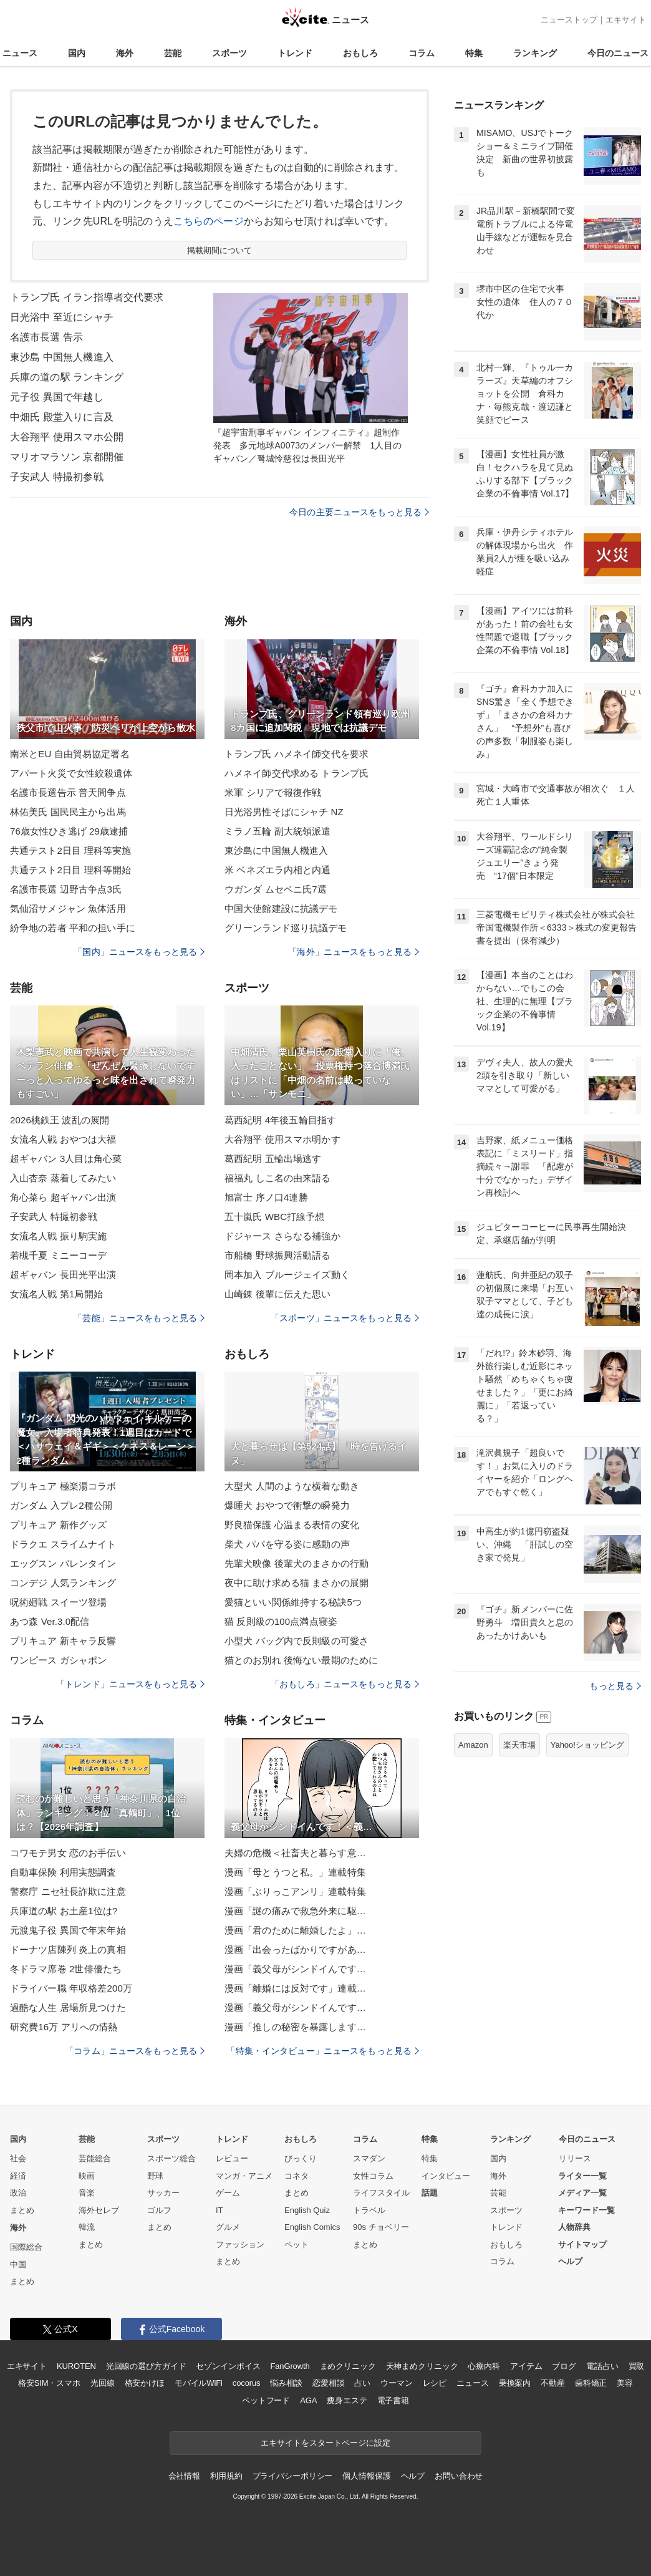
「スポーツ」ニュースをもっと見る (345, 1318)
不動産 (553, 2383)
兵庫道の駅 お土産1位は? (63, 1910)
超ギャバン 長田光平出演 (63, 1274)
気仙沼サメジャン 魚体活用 (68, 908)
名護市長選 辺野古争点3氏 (66, 889)
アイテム (526, 2366)
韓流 (87, 2227)
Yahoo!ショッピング (587, 1745)
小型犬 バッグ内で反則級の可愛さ (296, 1640)
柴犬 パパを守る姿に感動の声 (287, 1544)
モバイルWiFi (199, 2383)
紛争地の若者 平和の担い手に (72, 927)
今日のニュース (618, 53)
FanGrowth (289, 2366)
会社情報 (184, 2476)
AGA (308, 2400)
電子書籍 (393, 2400)
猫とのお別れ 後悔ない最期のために (301, 1660)
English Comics (312, 2227)
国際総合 (26, 2247)
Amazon (473, 1745)
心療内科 (483, 2366)
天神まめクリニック (422, 2366)
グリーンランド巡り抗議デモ (285, 927)
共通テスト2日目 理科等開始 (70, 869)
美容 (625, 2383)
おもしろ (360, 53)
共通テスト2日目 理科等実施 (70, 850)
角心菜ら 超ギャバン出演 (63, 1197)
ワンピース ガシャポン (58, 1660)
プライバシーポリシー (293, 2476)
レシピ (435, 2383)
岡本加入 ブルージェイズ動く (287, 1274)
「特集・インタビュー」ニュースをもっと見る (322, 2051)
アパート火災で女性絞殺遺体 (71, 773)
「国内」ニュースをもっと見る (139, 952)
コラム (421, 53)
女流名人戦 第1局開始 (56, 1294)
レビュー (232, 2158)
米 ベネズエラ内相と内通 (277, 869)
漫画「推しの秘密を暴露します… (295, 2027)
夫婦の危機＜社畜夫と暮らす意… (295, 1852)
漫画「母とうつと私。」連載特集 (295, 1872)
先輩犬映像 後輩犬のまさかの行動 (296, 1563)
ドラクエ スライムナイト (63, 1544)
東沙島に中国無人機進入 (276, 850)
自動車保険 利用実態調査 (63, 1872)
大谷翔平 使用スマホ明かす (282, 1139)
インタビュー (446, 2176)
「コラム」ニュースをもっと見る (135, 2051)
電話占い (602, 2366)
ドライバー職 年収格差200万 (71, 1988)
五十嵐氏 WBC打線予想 (274, 1216)
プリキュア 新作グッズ (58, 1524)
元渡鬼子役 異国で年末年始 (68, 1930)
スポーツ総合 (171, 2158)
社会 (18, 2158)
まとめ (22, 2210)
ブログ (564, 2366)
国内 (76, 53)
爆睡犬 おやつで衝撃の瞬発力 (287, 1505)
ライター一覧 (582, 2176)
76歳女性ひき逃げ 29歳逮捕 (69, 831)
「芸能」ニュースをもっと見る (139, 1318)
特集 (474, 53)
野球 (155, 2176)
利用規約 (226, 2476)
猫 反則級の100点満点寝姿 (280, 1621)
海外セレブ (99, 2210)
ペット (296, 2244)
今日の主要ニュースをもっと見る (359, 512)
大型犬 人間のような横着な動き (291, 1486)
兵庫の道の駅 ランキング (66, 377)
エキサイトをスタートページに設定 (325, 2443)
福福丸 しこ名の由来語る (277, 1178)
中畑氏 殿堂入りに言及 (61, 417)
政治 (18, 2192)
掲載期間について (220, 250)
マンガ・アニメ (244, 2176)
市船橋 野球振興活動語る (277, 1255)
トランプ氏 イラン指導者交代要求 (86, 297)
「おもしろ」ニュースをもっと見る (345, 1684)
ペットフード (266, 2400)
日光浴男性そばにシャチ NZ (284, 811)
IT (219, 2210)
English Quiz (307, 2210)
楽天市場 (519, 1745)
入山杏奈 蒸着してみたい (63, 1178)
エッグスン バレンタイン (63, 1563)
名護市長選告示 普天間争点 (68, 792)
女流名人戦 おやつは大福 (63, 1139)
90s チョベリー (381, 2227)
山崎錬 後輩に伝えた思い (277, 1294)
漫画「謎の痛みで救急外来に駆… (295, 1910)
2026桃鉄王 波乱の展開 (59, 1120)
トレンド (294, 53)
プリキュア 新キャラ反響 (63, 1640)
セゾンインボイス (228, 2366)
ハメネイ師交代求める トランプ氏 (296, 773)
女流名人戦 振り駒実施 (58, 1236)
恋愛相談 (328, 2383)
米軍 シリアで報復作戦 (273, 792)
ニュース (19, 53)
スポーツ (229, 53)
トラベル (369, 2210)
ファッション (240, 2244)
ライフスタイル (381, 2192)
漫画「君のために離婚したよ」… (295, 1930)
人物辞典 (574, 2227)
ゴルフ (159, 2210)
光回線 (102, 2383)
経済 (18, 2176)
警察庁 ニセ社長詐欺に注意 (68, 1891)
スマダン (369, 2158)
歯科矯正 (591, 2383)
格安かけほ (145, 2383)
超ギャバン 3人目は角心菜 (66, 1158)
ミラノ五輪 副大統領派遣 (277, 831)
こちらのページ (208, 221)
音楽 (87, 2192)
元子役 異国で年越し (57, 397)
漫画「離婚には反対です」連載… (295, 1988)
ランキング (535, 53)
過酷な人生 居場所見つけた (68, 2007)
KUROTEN (76, 2366)
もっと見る (615, 1686)
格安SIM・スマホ (49, 2383)
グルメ (228, 2227)
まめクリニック (348, 2366)
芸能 (172, 53)
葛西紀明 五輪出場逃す (273, 1158)
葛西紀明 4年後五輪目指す (280, 1120)
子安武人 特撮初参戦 (57, 477)
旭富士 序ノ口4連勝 (266, 1197)
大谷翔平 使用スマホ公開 (66, 437)
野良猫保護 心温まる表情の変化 (291, 1524)
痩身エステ (347, 2400)
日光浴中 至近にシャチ (61, 317)
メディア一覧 (582, 2192)
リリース (575, 2158)
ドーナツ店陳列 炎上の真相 (68, 1949)
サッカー (163, 2192)
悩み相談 (286, 2383)
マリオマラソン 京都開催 (66, 457)
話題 (430, 2192)
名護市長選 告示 (46, 337)
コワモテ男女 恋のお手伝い (68, 1852)
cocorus (247, 2383)
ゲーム (228, 2192)
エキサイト (625, 19)
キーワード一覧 (586, 2210)
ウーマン (396, 2383)
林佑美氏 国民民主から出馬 (68, 811)
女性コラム (373, 2176)
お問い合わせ (459, 2476)
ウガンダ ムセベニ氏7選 (275, 889)
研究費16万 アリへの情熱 (63, 2027)
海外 (124, 53)
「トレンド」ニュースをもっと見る (130, 1684)
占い (362, 2383)
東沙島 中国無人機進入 (61, 357)
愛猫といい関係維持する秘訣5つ (293, 1602)
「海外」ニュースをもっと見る (353, 952)
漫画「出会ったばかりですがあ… (295, 1949)
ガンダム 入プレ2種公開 (61, 1505)
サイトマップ (582, 2244)
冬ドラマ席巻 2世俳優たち (66, 1968)
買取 (637, 2366)
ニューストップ (569, 19)
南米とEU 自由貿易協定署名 (70, 753)
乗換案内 (515, 2383)
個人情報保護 (366, 2476)
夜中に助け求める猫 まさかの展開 (296, 1582)
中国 (18, 2264)
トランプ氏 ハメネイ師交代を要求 (296, 753)
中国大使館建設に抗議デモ (280, 908)
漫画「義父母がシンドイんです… (295, 1968)
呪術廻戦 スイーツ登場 (58, 1602)
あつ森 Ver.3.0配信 (49, 1621)
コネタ (296, 2176)
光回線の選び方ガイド (146, 2366)
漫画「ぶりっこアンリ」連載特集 (295, 1891)
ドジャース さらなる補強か (282, 1236)
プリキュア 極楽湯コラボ (63, 1486)
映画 (87, 2176)
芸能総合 (95, 2158)
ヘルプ (570, 2261)
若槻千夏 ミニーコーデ (58, 1255)
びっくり (300, 2158)
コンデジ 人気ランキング (63, 1582)
